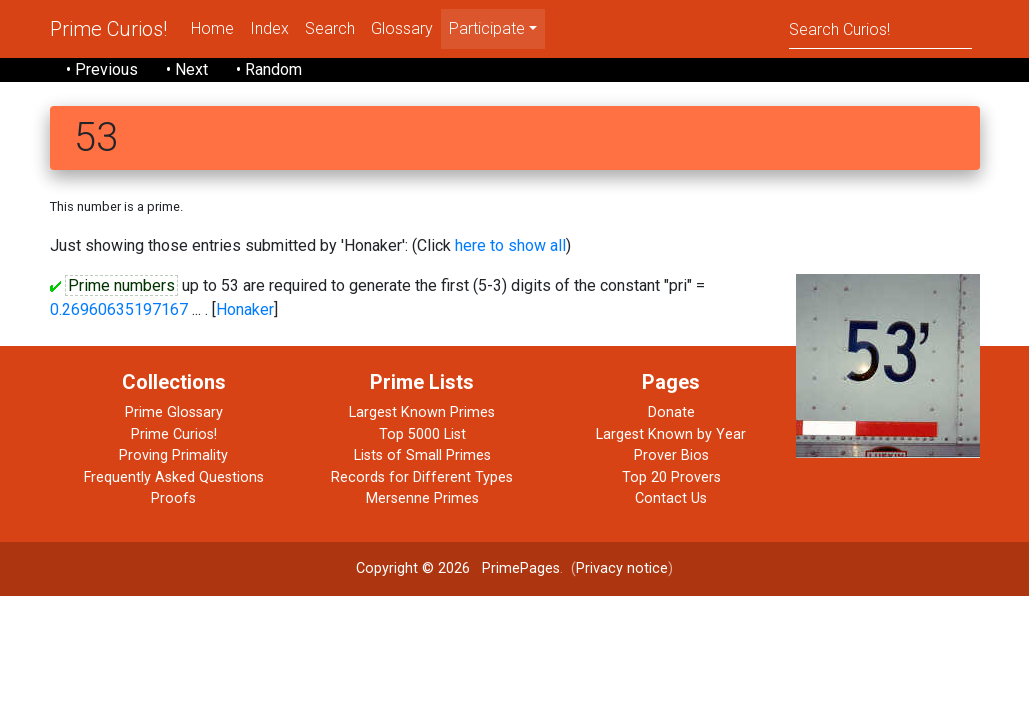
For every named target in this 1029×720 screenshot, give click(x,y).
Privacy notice (622, 568)
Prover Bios (671, 455)
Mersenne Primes (422, 498)
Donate (671, 412)
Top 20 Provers (671, 477)
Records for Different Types (422, 477)
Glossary (402, 28)
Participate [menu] (487, 28)
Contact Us (671, 498)
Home (212, 28)
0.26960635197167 (119, 309)
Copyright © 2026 (413, 568)
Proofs (173, 498)
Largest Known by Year (671, 434)
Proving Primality (173, 455)
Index (269, 28)
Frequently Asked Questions (174, 477)
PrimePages (521, 568)
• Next (187, 69)
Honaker (245, 309)
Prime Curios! (108, 29)
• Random (269, 69)
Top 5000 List (422, 434)
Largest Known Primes (422, 412)
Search (330, 28)
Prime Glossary (174, 412)
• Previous (102, 69)
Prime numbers (121, 285)
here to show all (510, 245)
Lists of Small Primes (422, 455)
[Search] (880, 28)
